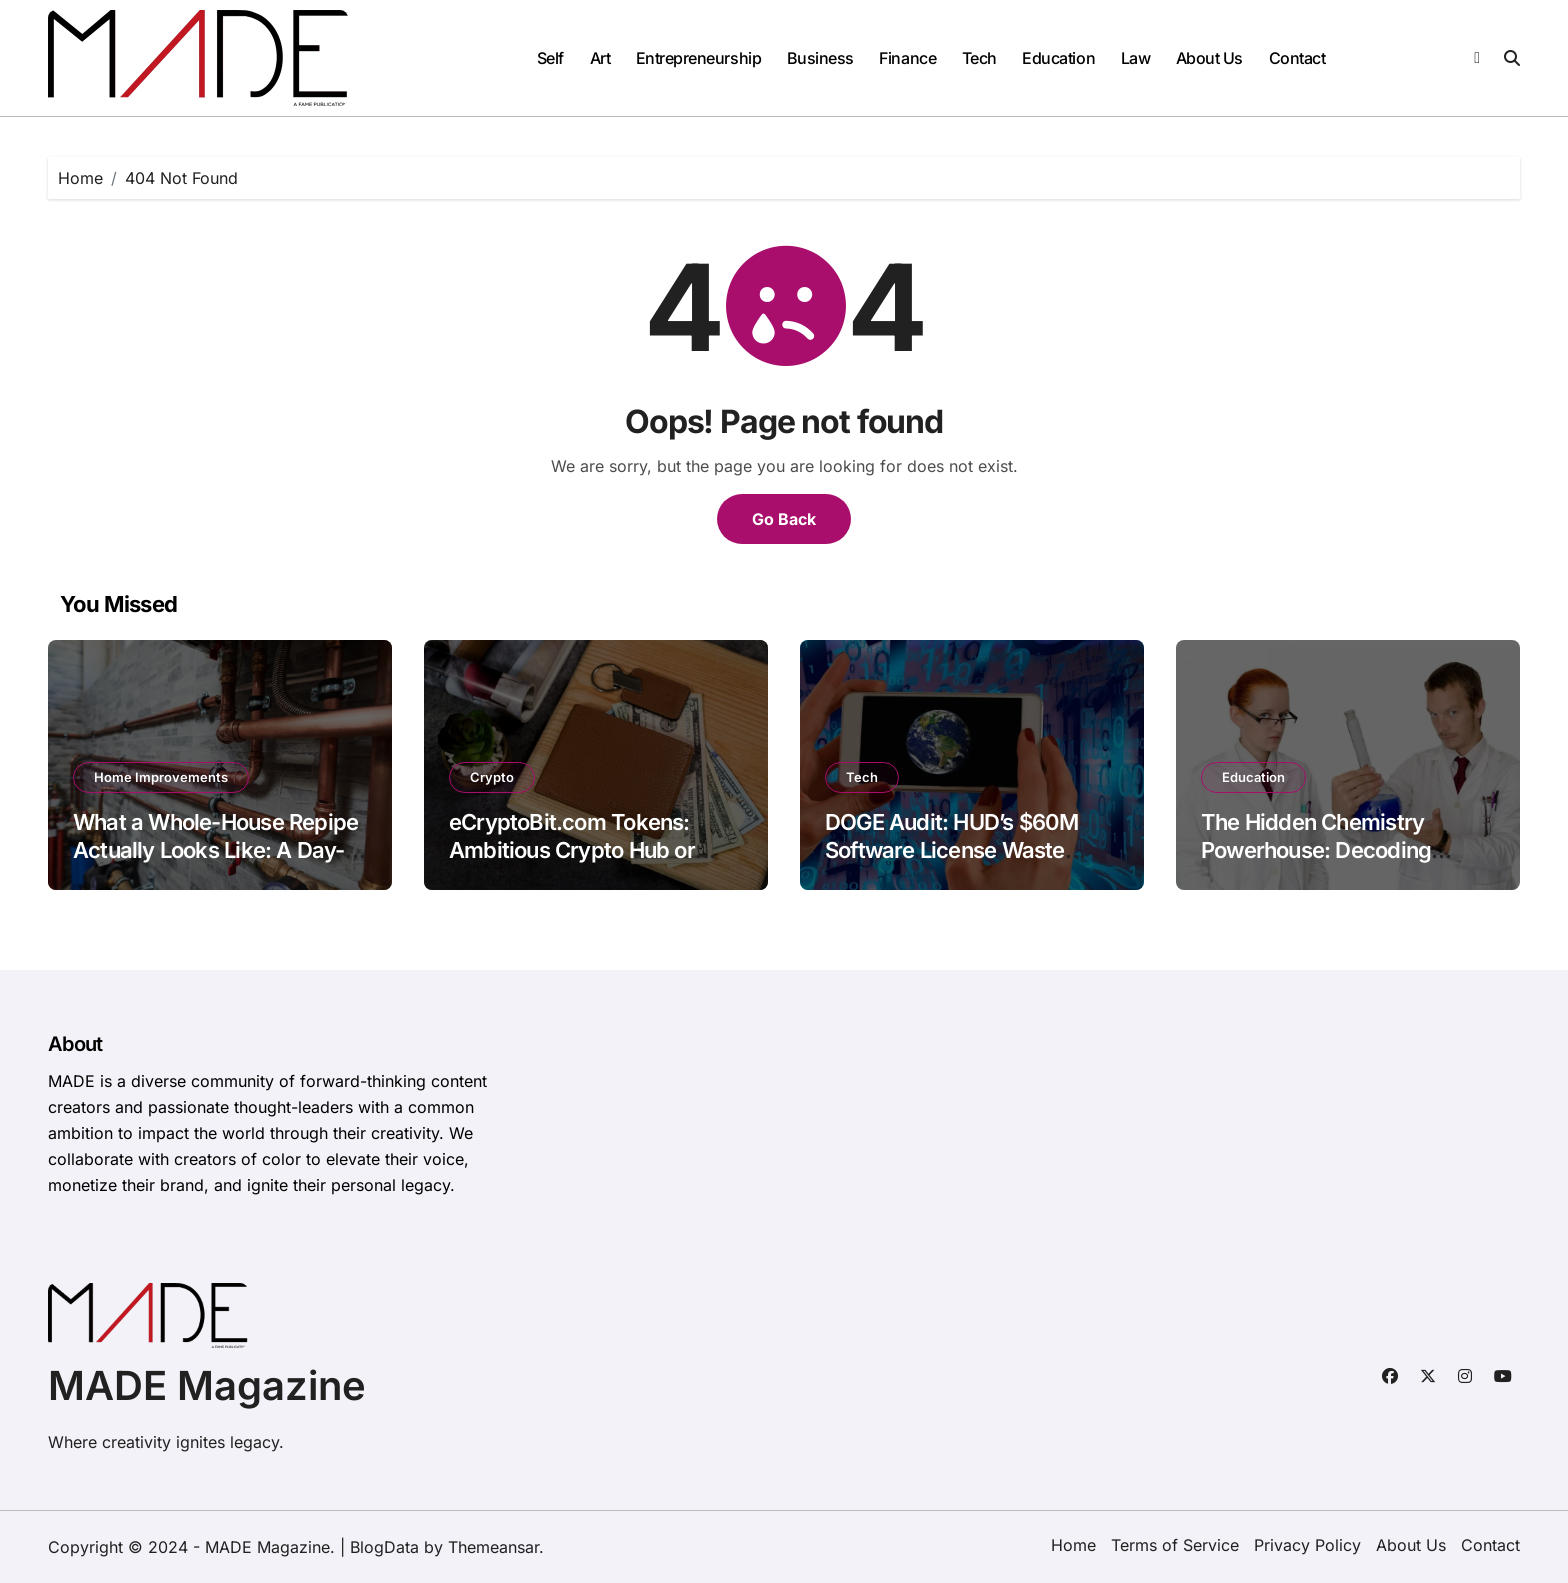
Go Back (784, 519)
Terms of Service (1175, 1545)
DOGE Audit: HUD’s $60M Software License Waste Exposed (952, 850)
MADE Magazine (207, 1385)
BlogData (384, 1547)
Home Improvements (161, 777)
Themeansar (493, 1547)
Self (550, 58)
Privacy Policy (1307, 1545)
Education (1058, 58)
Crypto (492, 777)
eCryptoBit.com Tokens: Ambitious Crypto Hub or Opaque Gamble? (572, 850)
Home (1073, 1545)
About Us (1209, 58)
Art (600, 58)
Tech (979, 58)
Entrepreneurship (698, 58)
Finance (907, 58)
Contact (1297, 58)
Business (820, 58)
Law (1136, 58)
